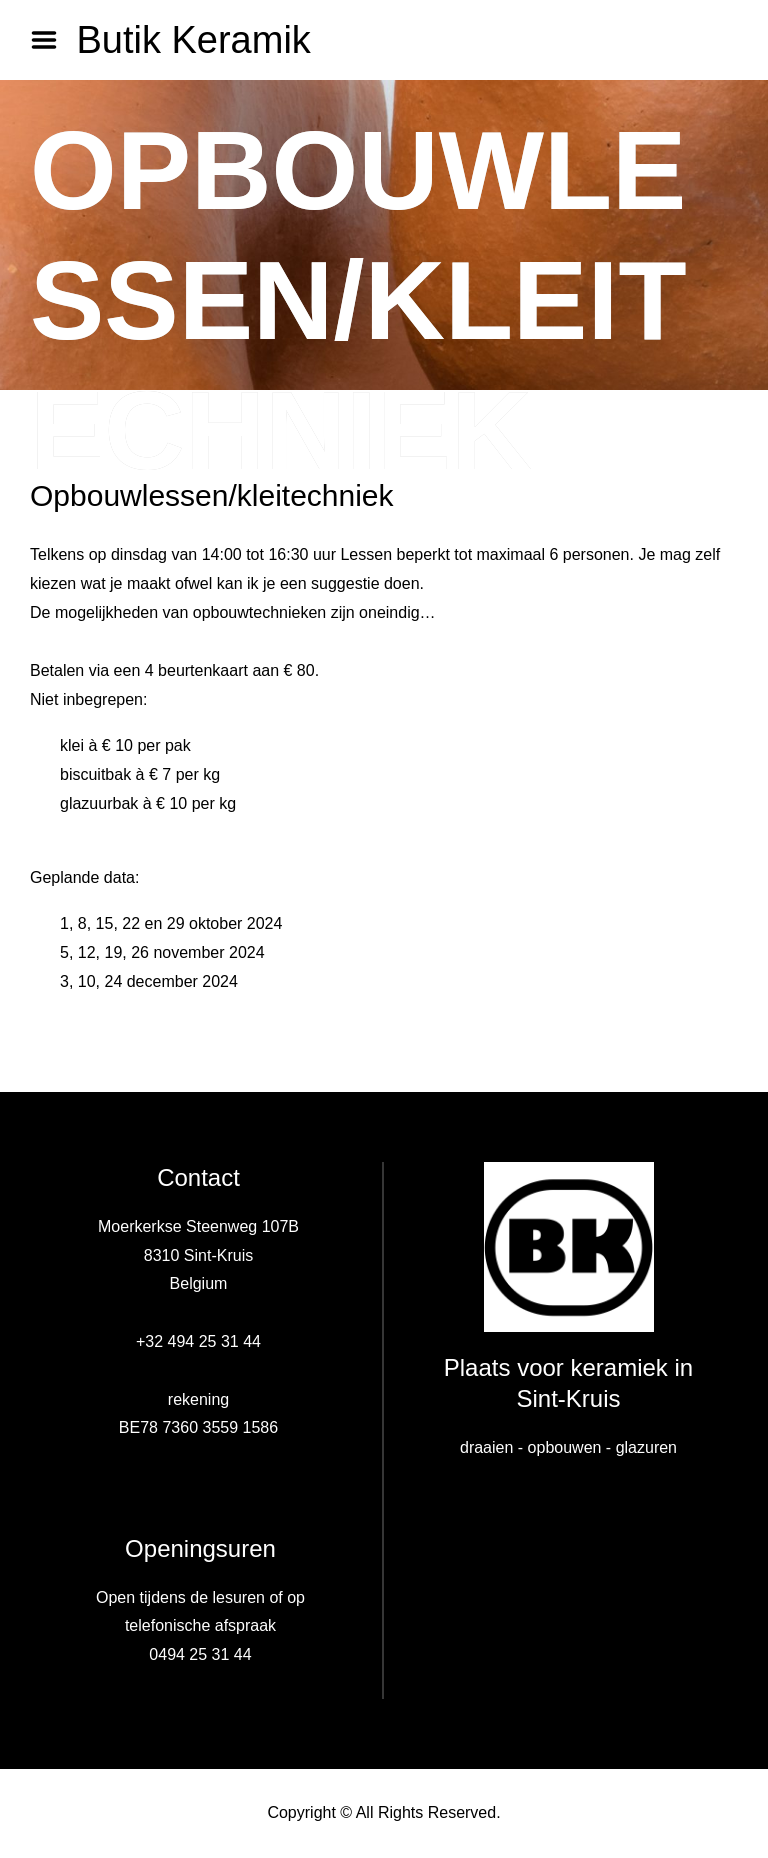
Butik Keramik (193, 40)
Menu (51, 40)
